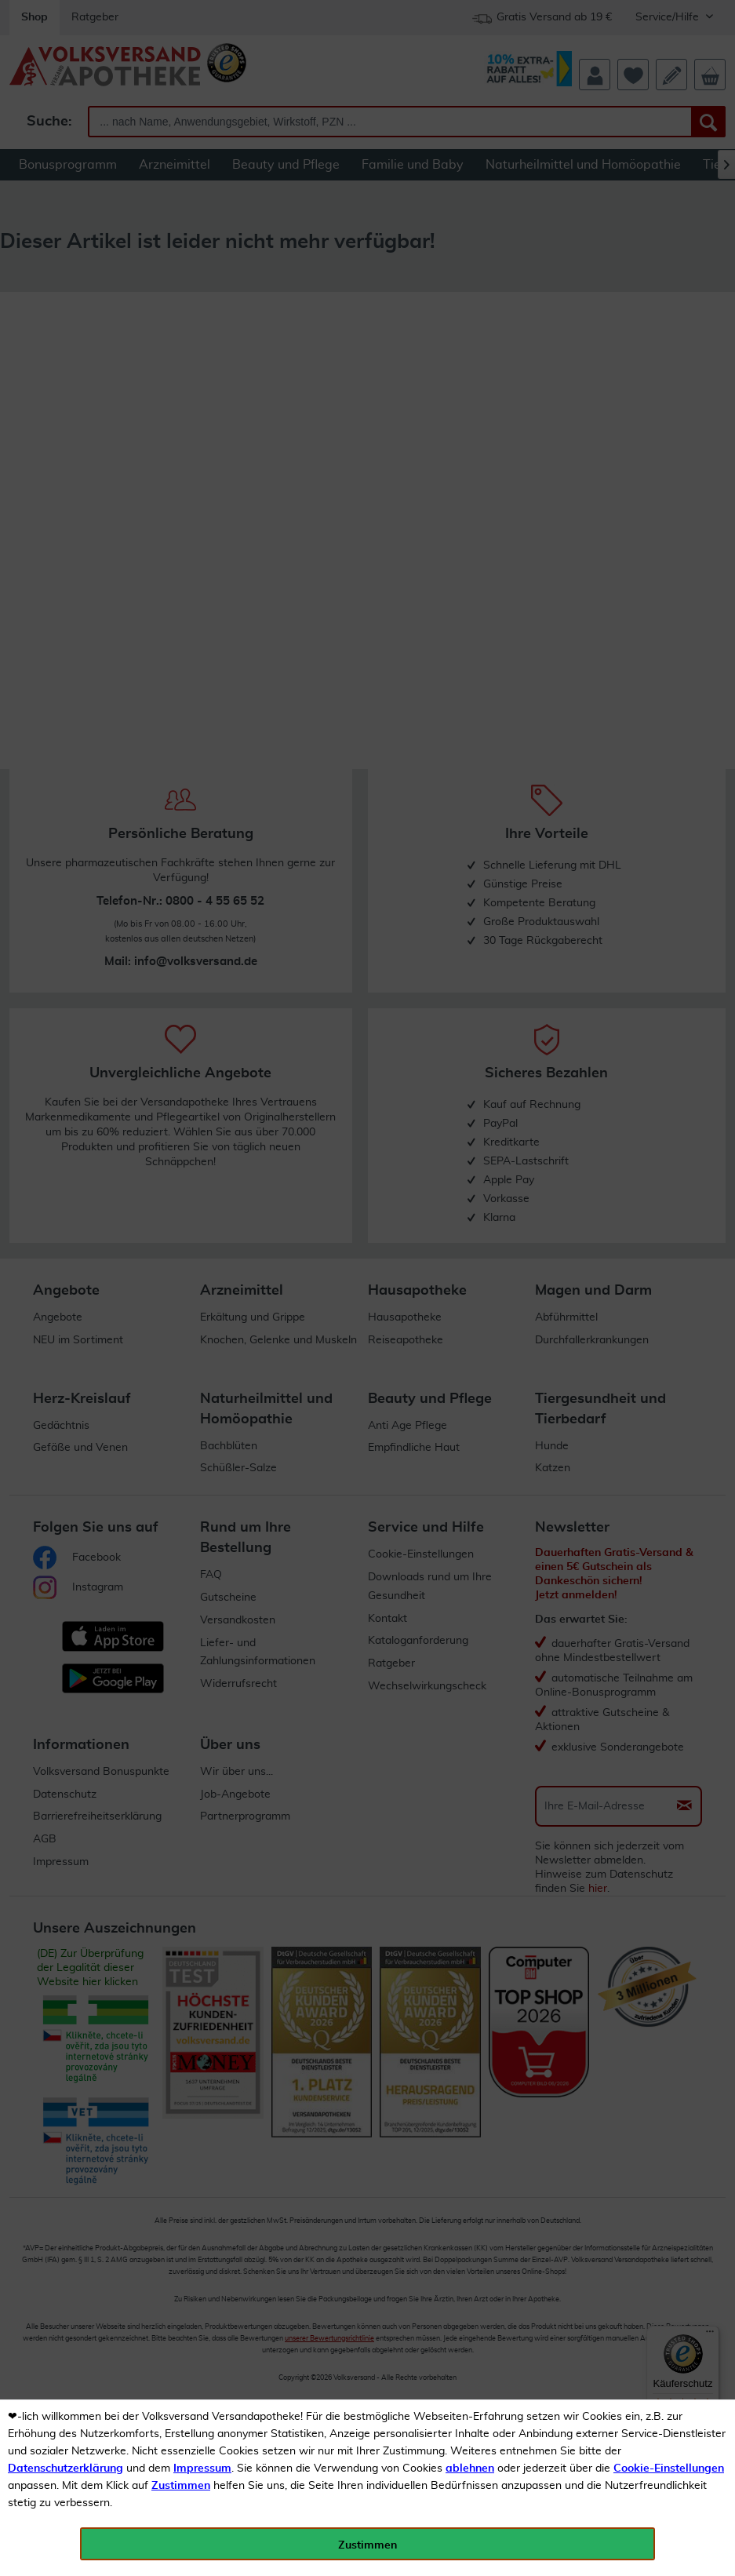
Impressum (202, 2468)
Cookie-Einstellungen (668, 2468)
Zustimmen (180, 2485)
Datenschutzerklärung (65, 2468)
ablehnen (470, 2468)
